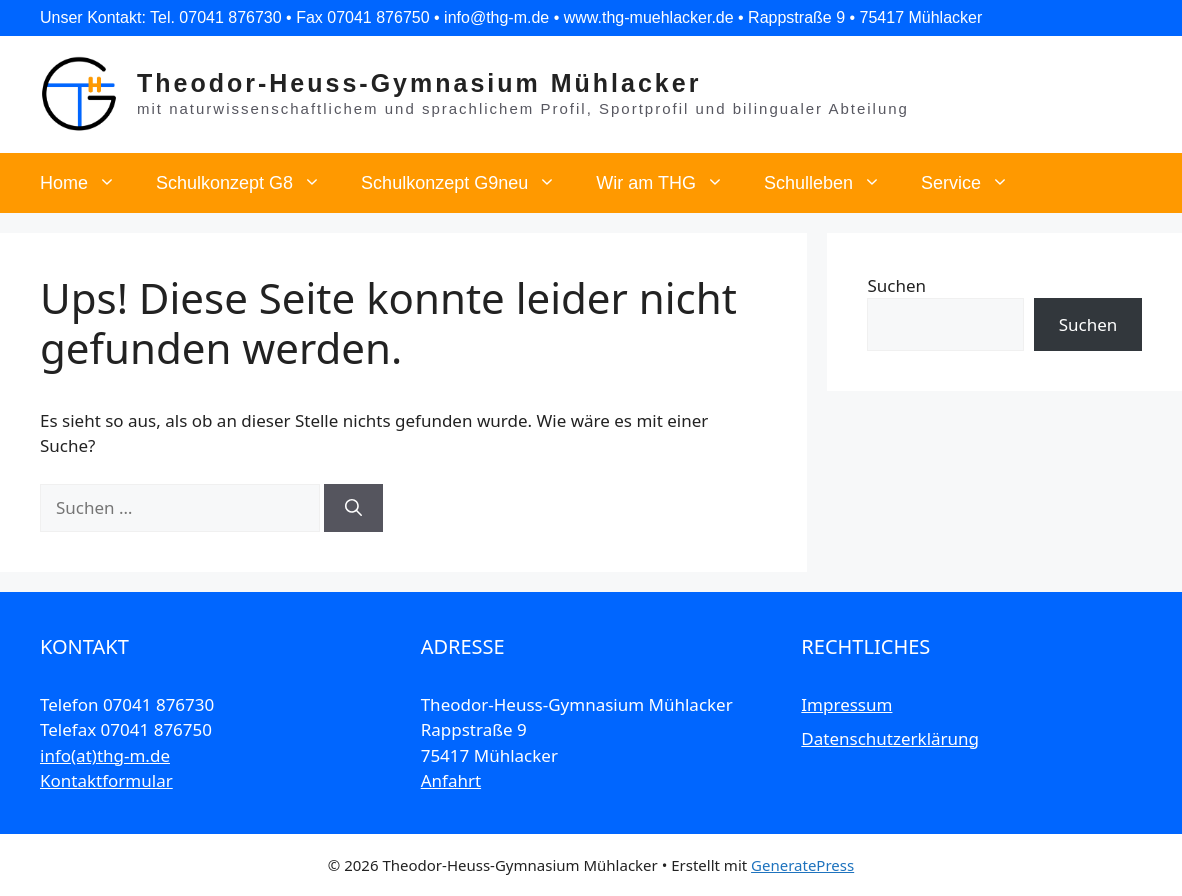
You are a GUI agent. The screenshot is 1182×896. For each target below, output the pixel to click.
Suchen (896, 285)
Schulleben (832, 183)
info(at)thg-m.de (105, 755)
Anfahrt (451, 780)
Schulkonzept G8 (248, 183)
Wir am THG (670, 183)
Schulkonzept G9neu (468, 183)
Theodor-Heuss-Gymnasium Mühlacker (419, 83)
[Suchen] (353, 508)
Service (975, 183)
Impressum (846, 704)
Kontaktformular (106, 780)
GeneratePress (802, 865)
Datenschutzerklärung (890, 738)
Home (88, 183)
